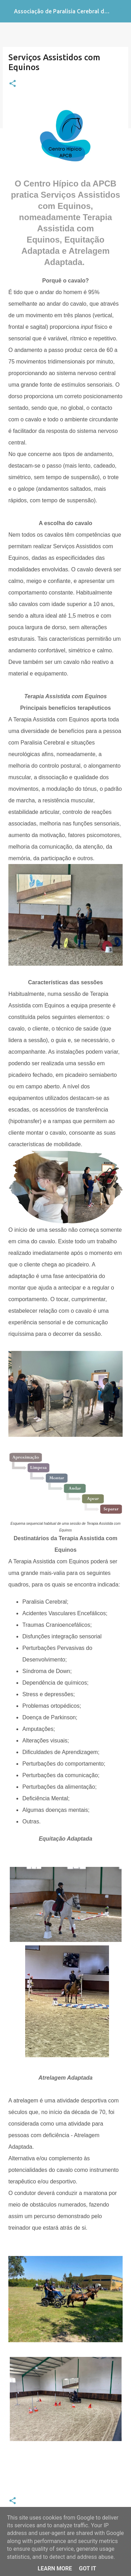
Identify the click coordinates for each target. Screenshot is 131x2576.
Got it (87, 2568)
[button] (12, 84)
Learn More (55, 2568)
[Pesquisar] (121, 11)
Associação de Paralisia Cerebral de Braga (69, 11)
